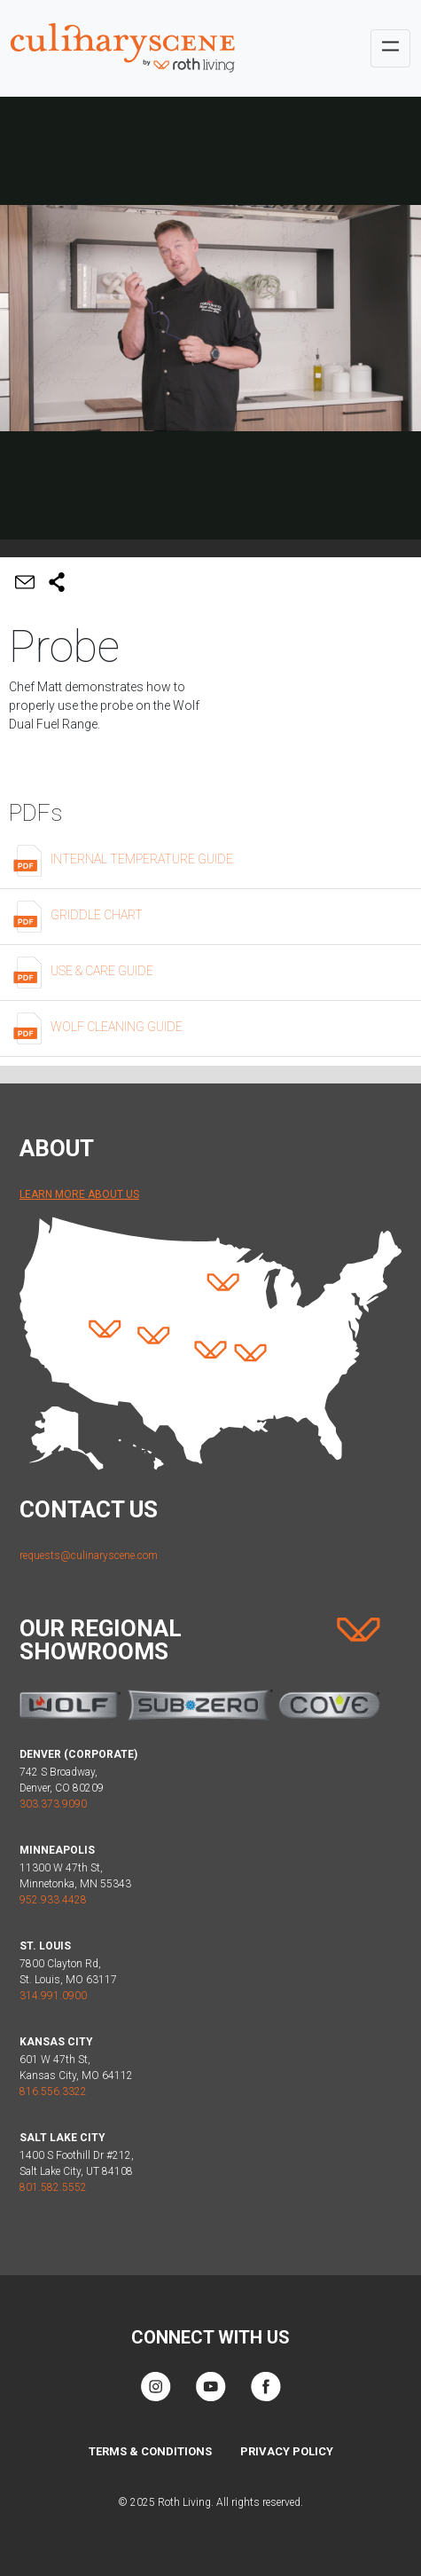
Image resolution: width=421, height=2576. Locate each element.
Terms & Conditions (150, 2451)
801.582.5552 (53, 2187)
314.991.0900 (53, 1995)
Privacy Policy (286, 2451)
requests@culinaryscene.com (88, 1555)
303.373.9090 (53, 1804)
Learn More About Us (79, 1194)
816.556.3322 (53, 2091)
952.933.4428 (53, 1900)
